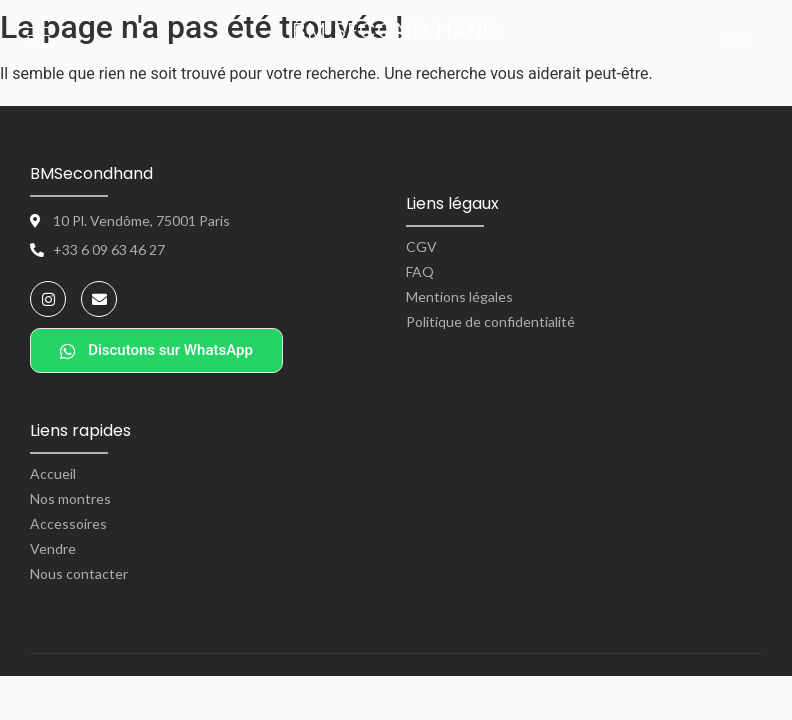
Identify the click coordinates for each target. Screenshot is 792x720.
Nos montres (70, 498)
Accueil (53, 473)
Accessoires (68, 523)
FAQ (420, 271)
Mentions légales (459, 296)
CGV (421, 246)
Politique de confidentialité (490, 321)
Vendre (53, 548)
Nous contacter (79, 573)
